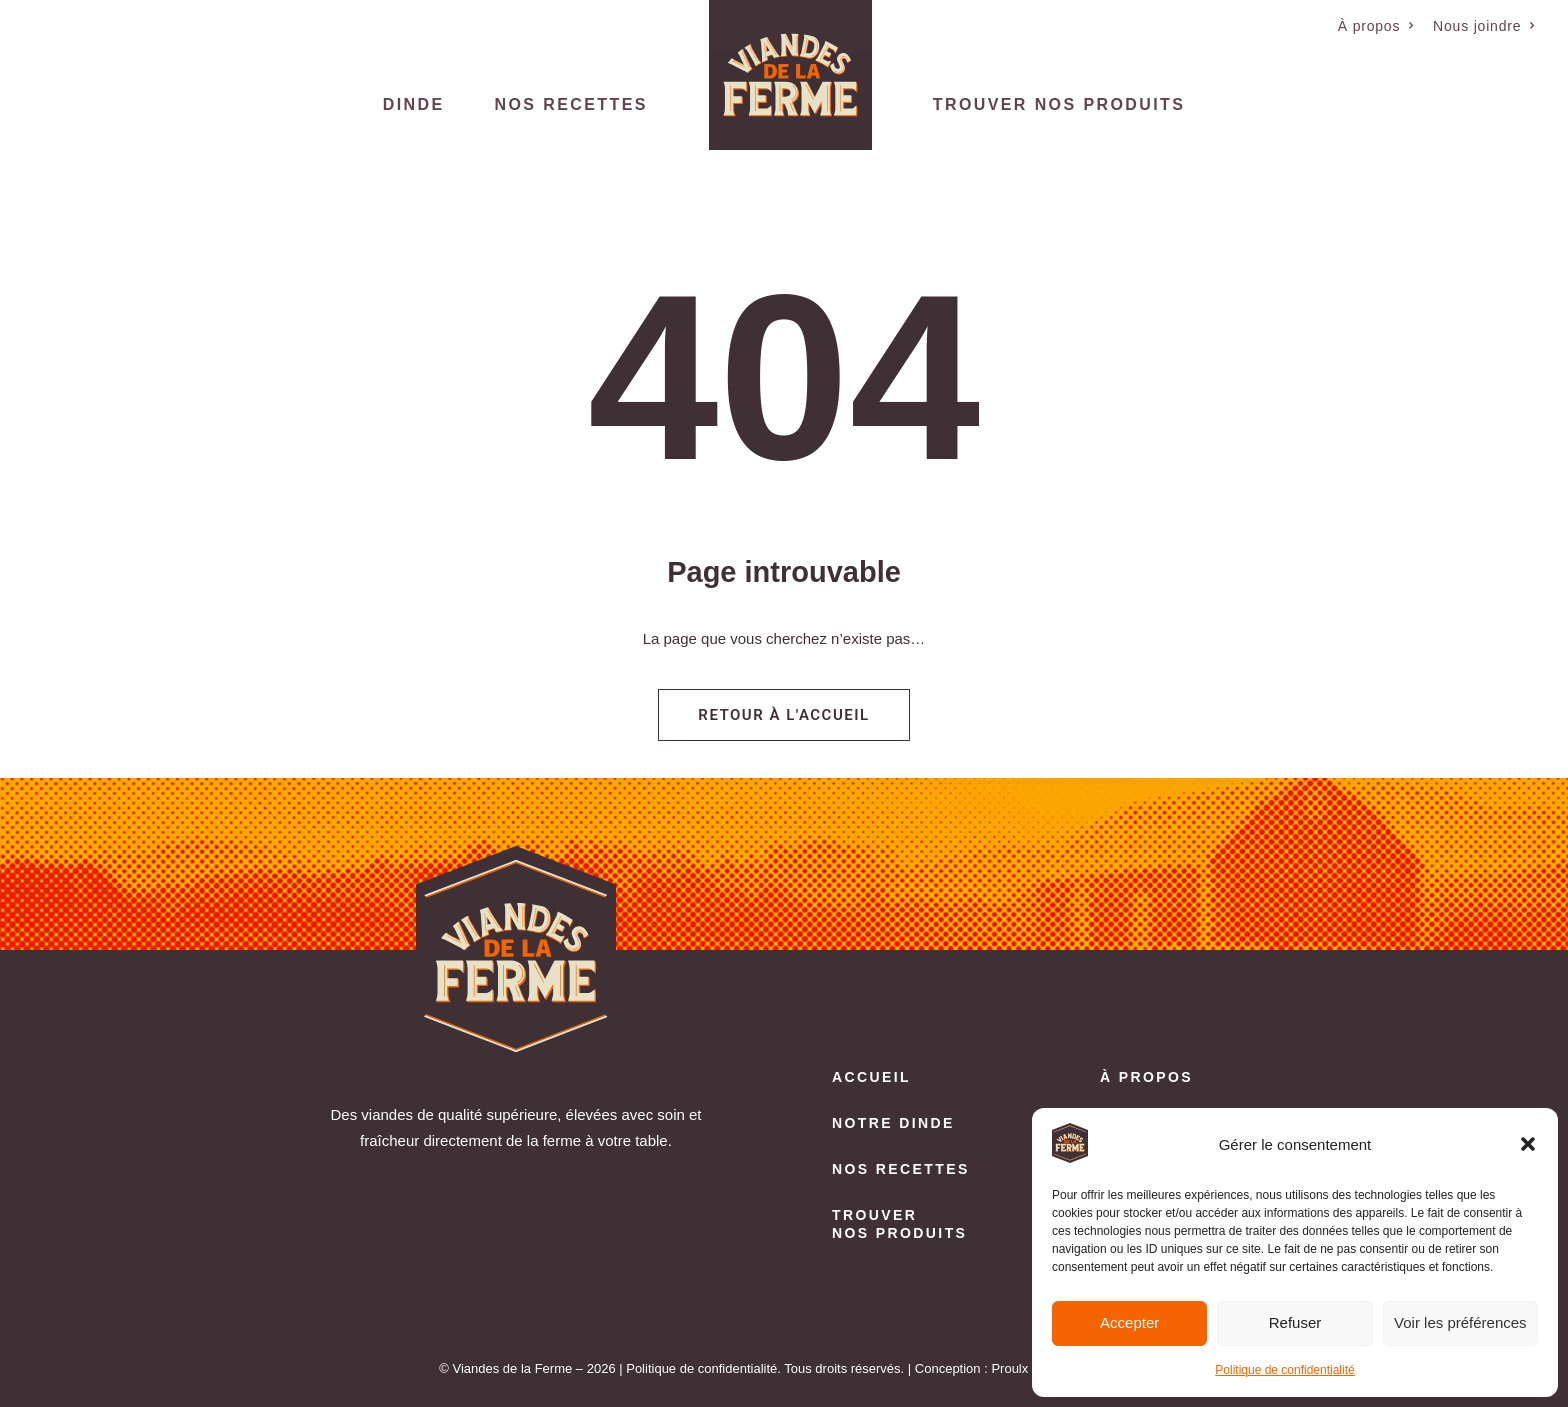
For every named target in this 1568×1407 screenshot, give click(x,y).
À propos (1376, 26)
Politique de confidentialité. (703, 1368)
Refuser (1295, 1322)
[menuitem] (1376, 26)
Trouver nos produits (1059, 104)
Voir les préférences (1460, 1322)
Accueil (871, 1077)
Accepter (1129, 1322)
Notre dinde (893, 1123)
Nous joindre (1484, 26)
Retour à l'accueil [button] (783, 715)
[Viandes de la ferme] (790, 75)
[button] (1528, 1144)
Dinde (414, 104)
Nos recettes (571, 104)
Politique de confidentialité (1284, 1370)
